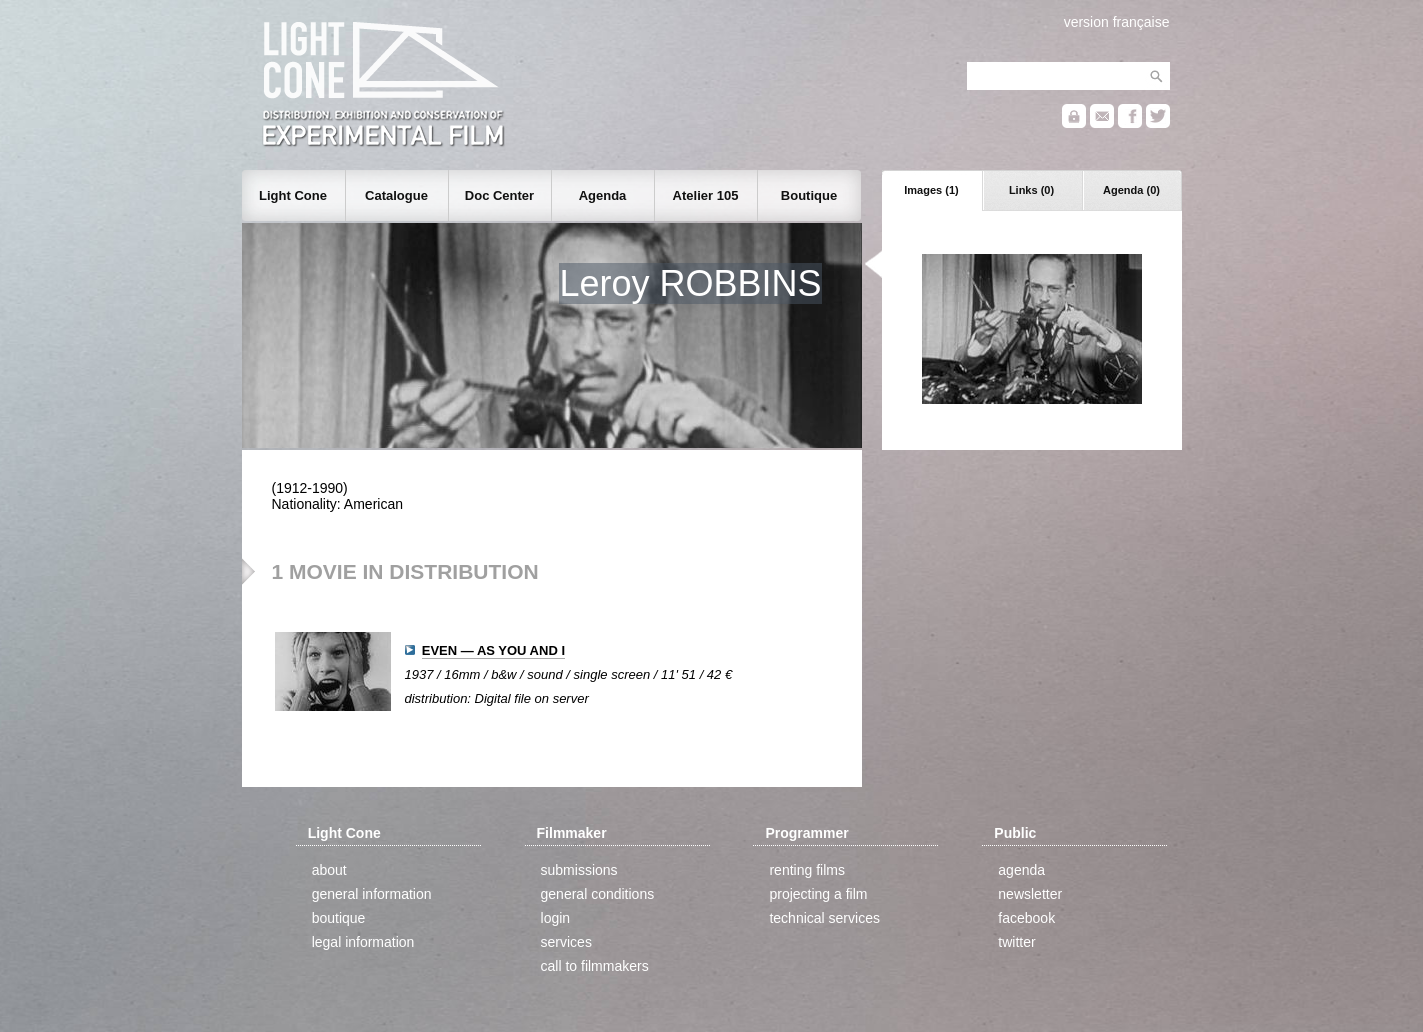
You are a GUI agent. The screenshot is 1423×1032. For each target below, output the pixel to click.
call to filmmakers (595, 966)
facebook (1026, 918)
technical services (824, 918)
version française (1117, 22)
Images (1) (931, 190)
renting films (806, 870)
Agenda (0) (1131, 190)
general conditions (598, 894)
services (566, 942)
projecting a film (818, 894)
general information (372, 894)
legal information (363, 942)
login (556, 918)
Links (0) (1031, 190)
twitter (1016, 942)
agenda (1021, 870)
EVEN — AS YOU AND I (493, 650)
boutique (339, 918)
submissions (579, 870)
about (329, 870)
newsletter (1030, 894)
